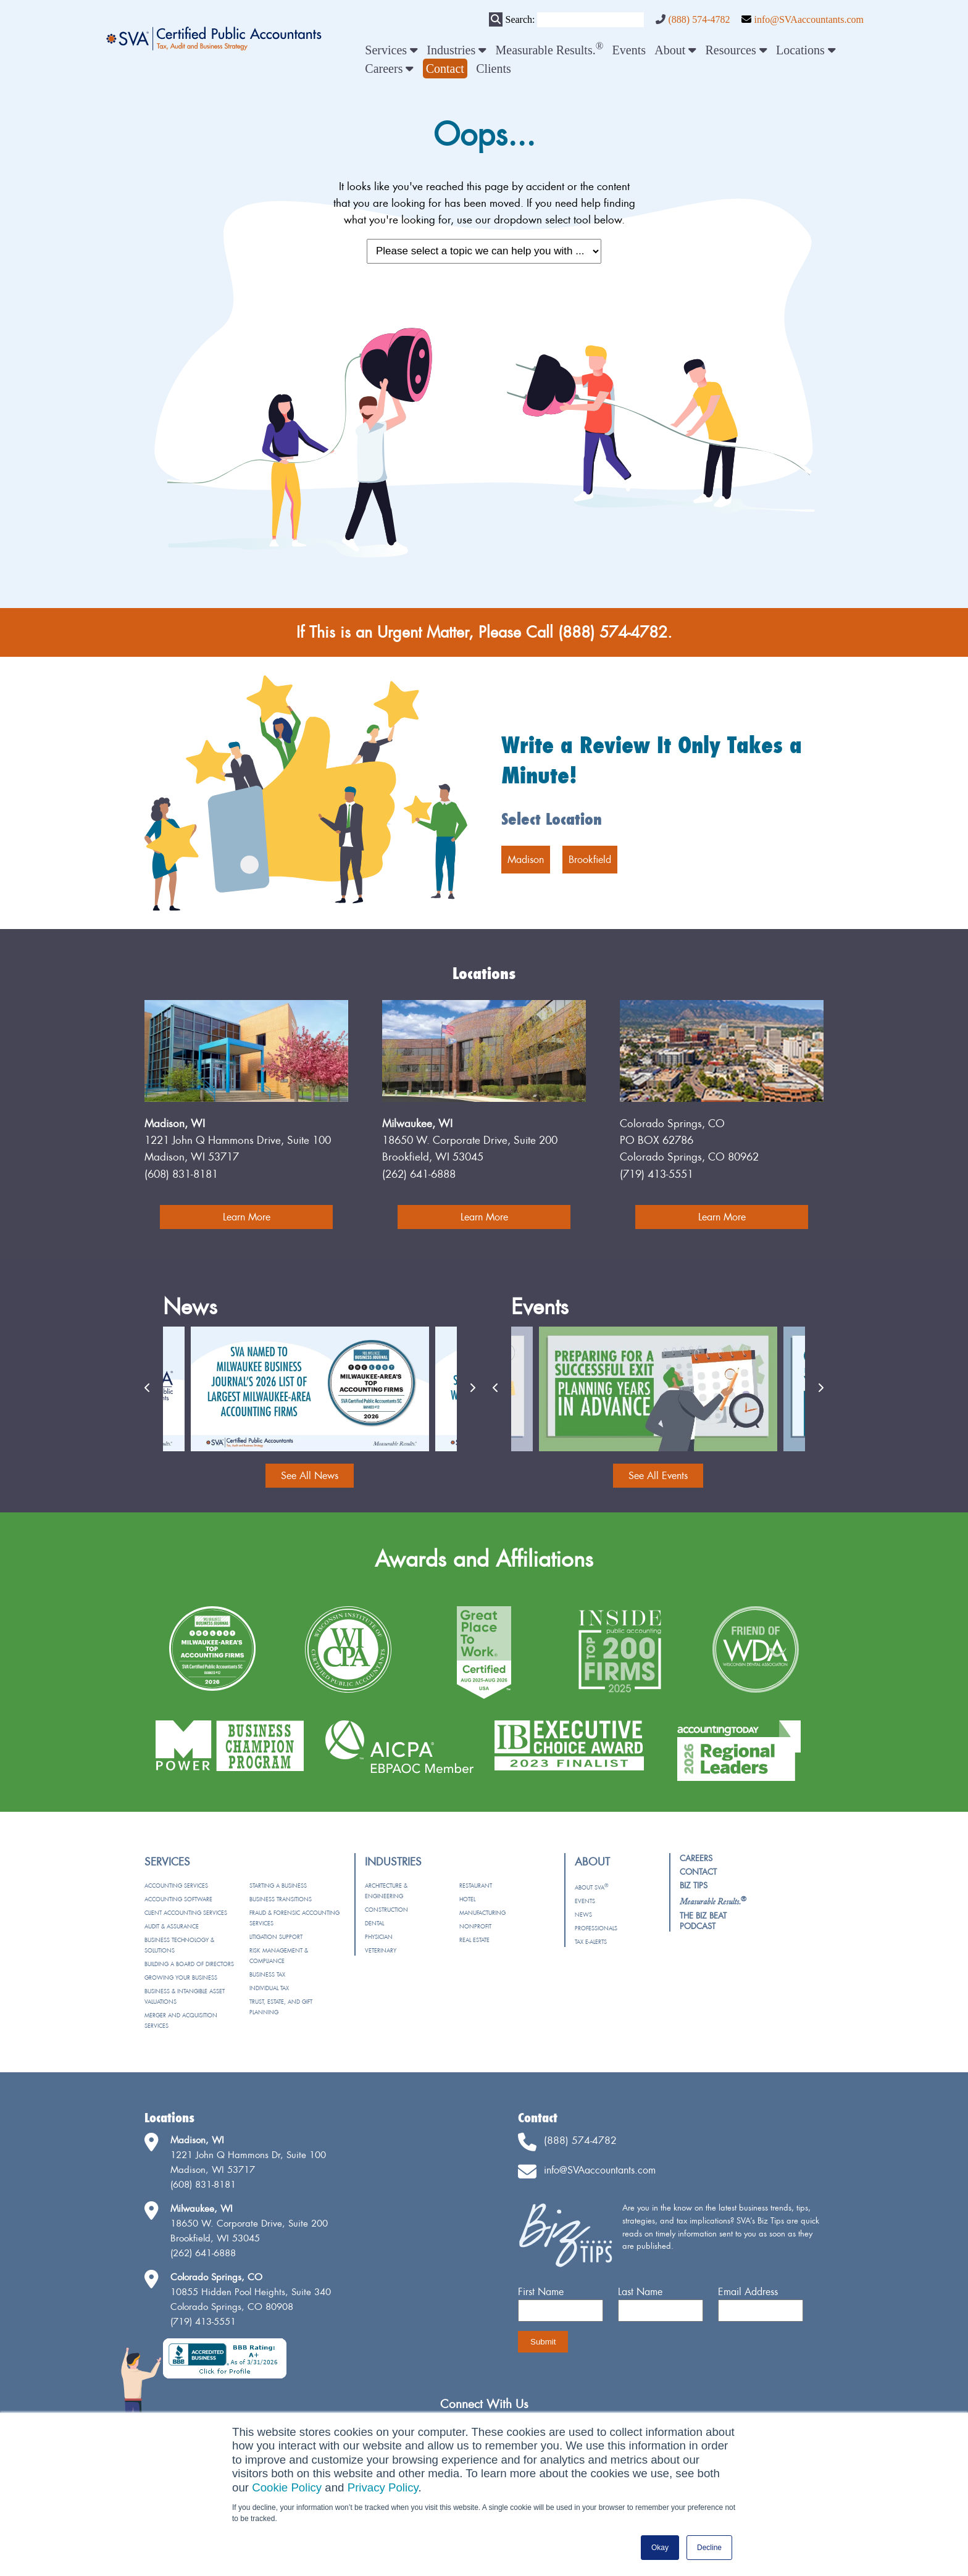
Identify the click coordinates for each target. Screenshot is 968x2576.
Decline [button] (709, 2547)
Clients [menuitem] (493, 68)
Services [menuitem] (391, 50)
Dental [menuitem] (374, 1923)
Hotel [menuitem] (467, 1899)
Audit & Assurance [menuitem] (171, 1926)
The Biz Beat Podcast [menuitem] (703, 1921)
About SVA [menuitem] (591, 1887)
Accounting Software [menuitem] (178, 1899)
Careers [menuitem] (389, 68)
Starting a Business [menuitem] (278, 1886)
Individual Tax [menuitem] (269, 1988)
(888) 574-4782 (699, 19)
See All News (309, 1475)
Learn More (246, 1216)
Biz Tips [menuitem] (693, 1885)
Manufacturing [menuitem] (482, 1913)
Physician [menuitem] (379, 1937)
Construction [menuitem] (386, 1910)
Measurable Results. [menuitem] (550, 50)
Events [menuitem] (629, 50)
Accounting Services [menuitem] (176, 1886)
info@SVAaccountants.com (809, 19)
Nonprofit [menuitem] (475, 1926)
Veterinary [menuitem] (380, 1950)
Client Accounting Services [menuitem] (185, 1913)
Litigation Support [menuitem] (275, 1937)
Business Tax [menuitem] (267, 1974)
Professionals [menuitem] (596, 1928)
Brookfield (590, 859)
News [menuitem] (583, 1915)
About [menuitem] (675, 50)
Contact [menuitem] (698, 1871)
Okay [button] (660, 2547)
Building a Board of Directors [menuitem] (189, 1964)
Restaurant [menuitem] (475, 1886)
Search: (520, 19)
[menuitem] (445, 68)
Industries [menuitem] (456, 50)
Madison (525, 859)
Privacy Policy (383, 2487)
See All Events (658, 1475)
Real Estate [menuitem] (474, 1940)
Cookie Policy (287, 2487)
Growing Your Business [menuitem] (180, 1978)
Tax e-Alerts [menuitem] (591, 1942)
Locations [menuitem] (806, 50)
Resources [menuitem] (736, 50)
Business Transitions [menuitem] (280, 1899)
